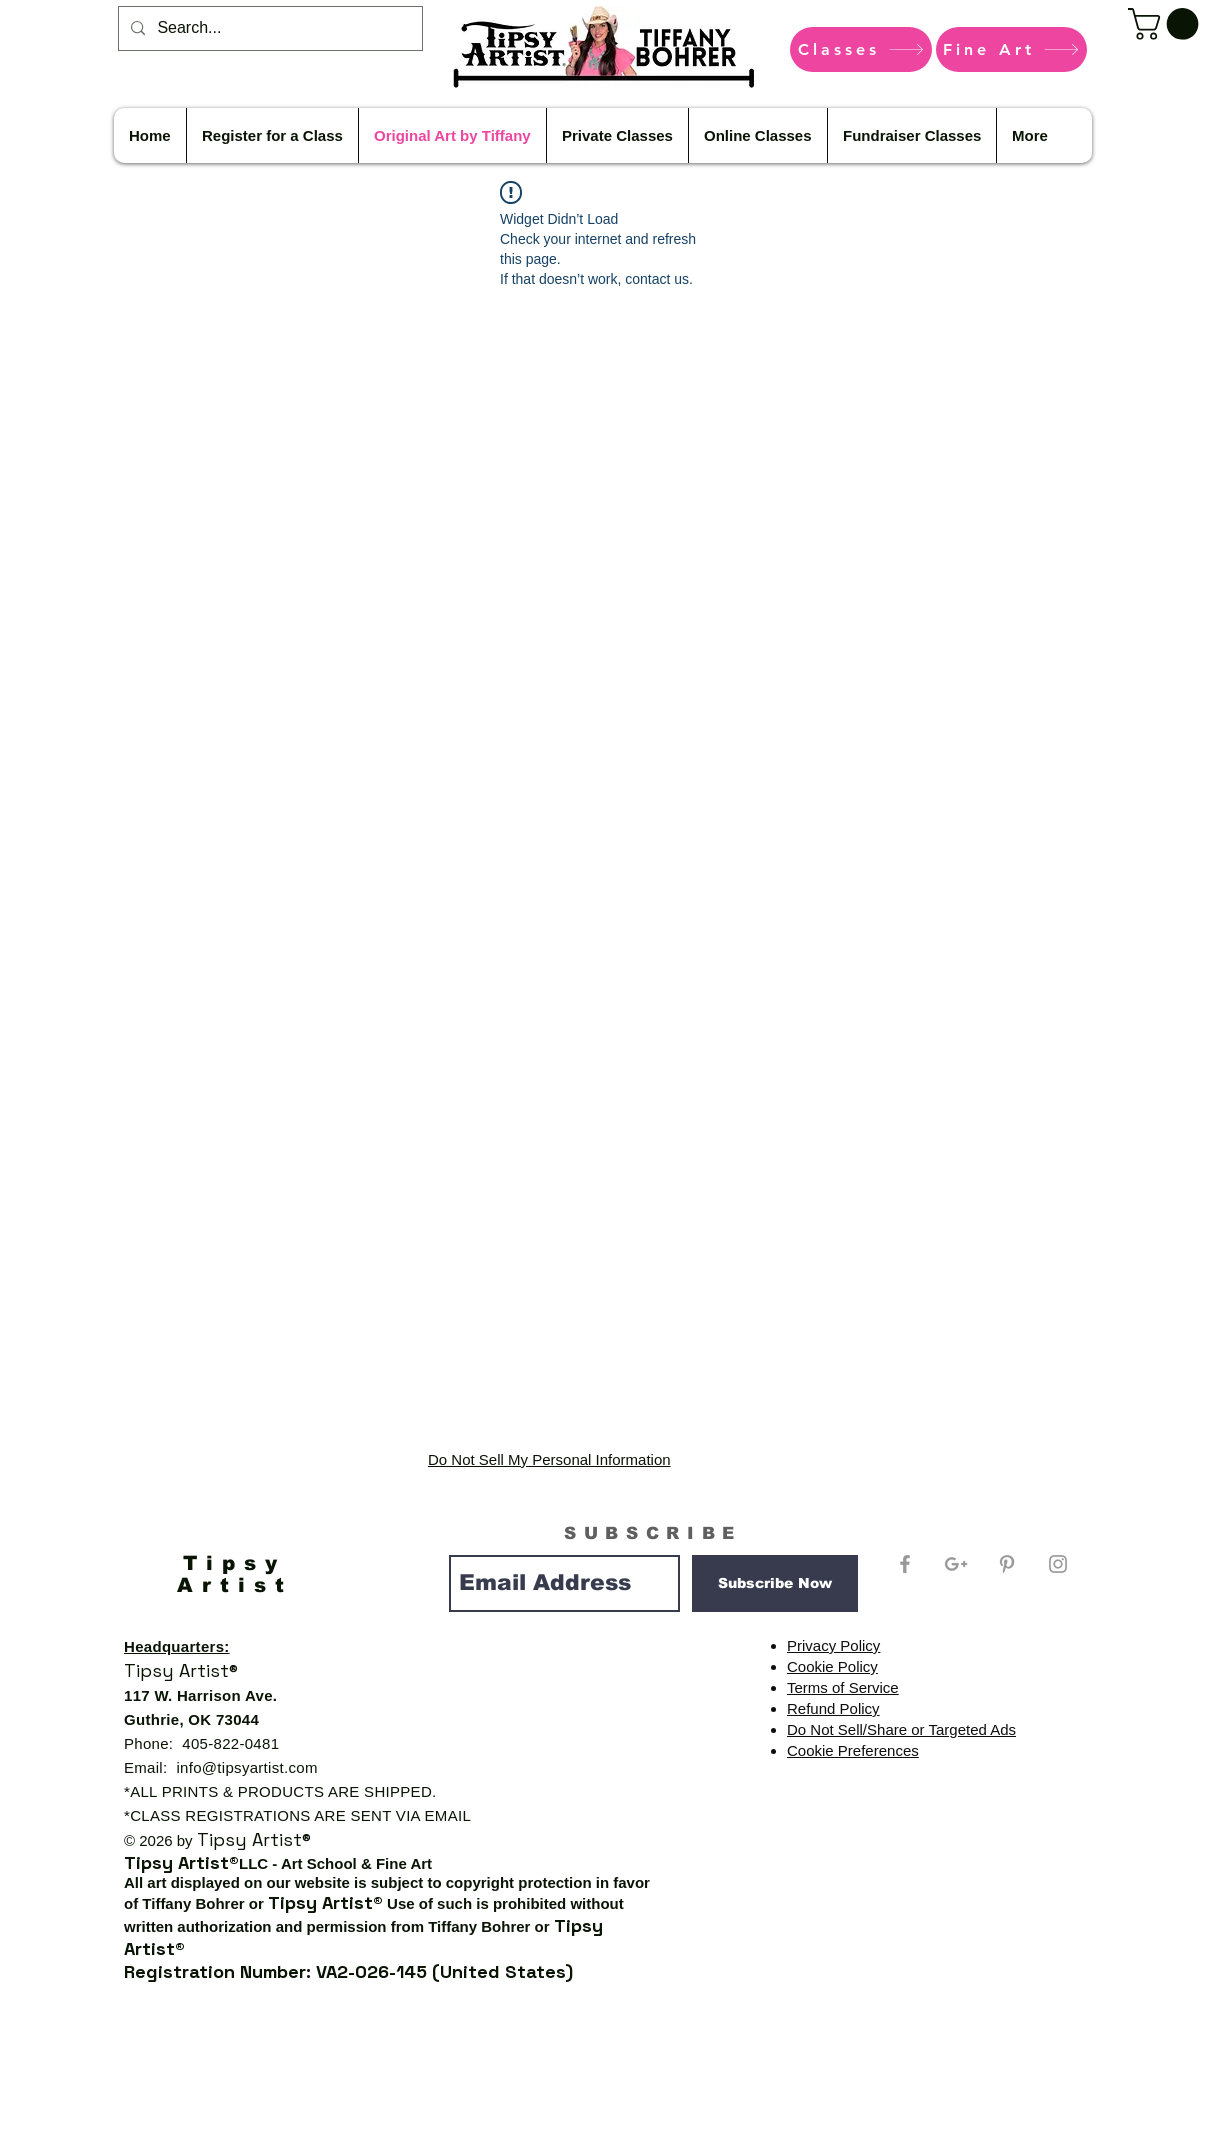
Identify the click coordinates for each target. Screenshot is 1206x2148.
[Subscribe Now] (775, 1583)
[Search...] (268, 28)
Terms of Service (843, 1687)
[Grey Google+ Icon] (956, 1564)
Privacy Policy (833, 1645)
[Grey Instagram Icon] (1058, 1564)
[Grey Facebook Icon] (905, 1564)
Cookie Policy (832, 1666)
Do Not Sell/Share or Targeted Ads (901, 1729)
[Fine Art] (1011, 49)
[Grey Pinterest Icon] (1007, 1564)
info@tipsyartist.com (246, 1767)
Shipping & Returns (999, 2081)
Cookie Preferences (853, 1750)
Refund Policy (833, 1708)
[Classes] (861, 49)
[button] (1167, 24)
